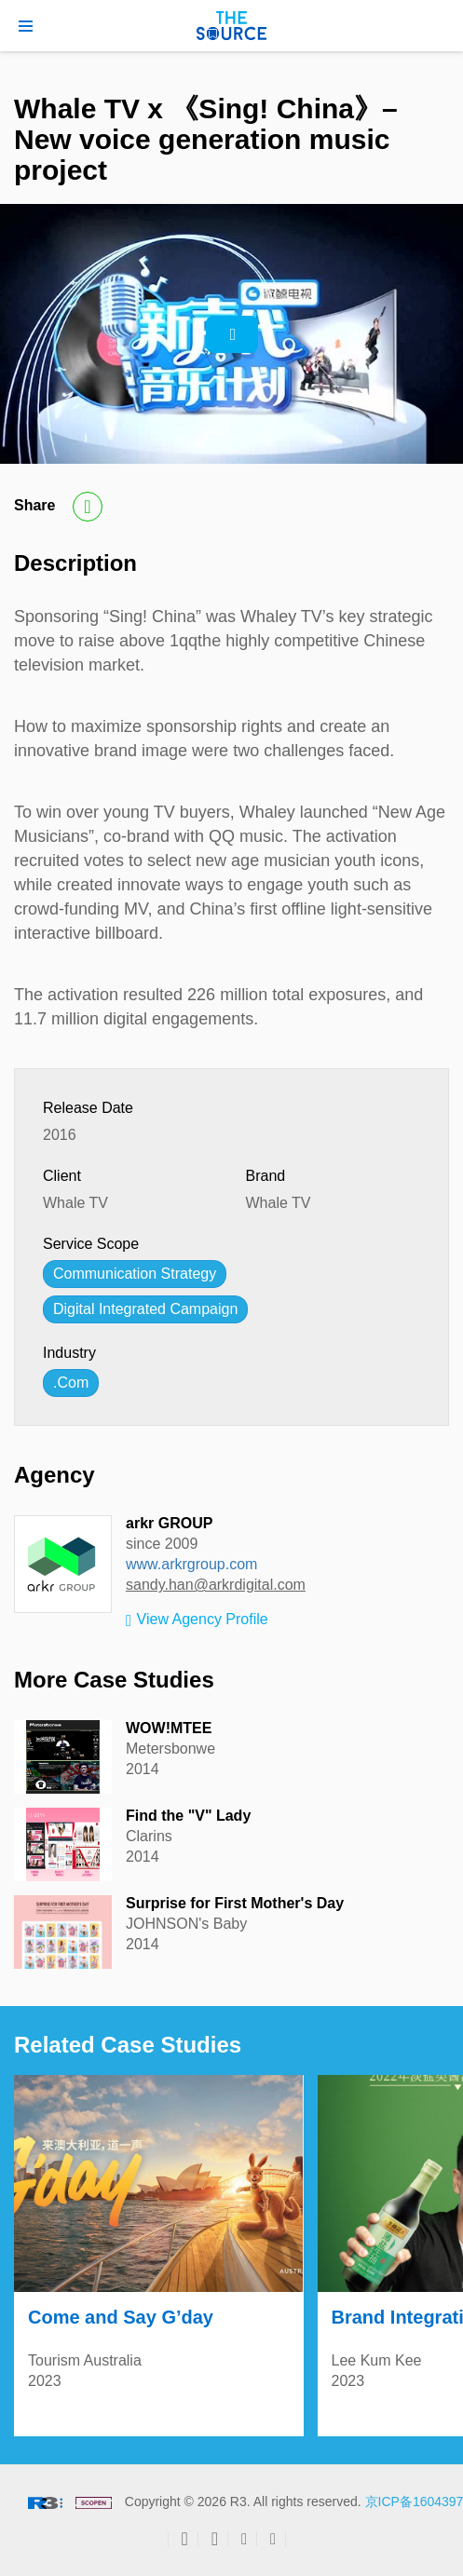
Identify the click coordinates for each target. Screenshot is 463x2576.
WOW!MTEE (168, 1728)
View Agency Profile (197, 1620)
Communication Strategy (134, 1273)
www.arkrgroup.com (191, 1564)
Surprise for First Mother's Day (235, 1903)
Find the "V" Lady (188, 1816)
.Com (71, 1382)
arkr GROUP (169, 1523)
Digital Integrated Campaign (145, 1309)
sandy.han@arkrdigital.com (216, 1585)
